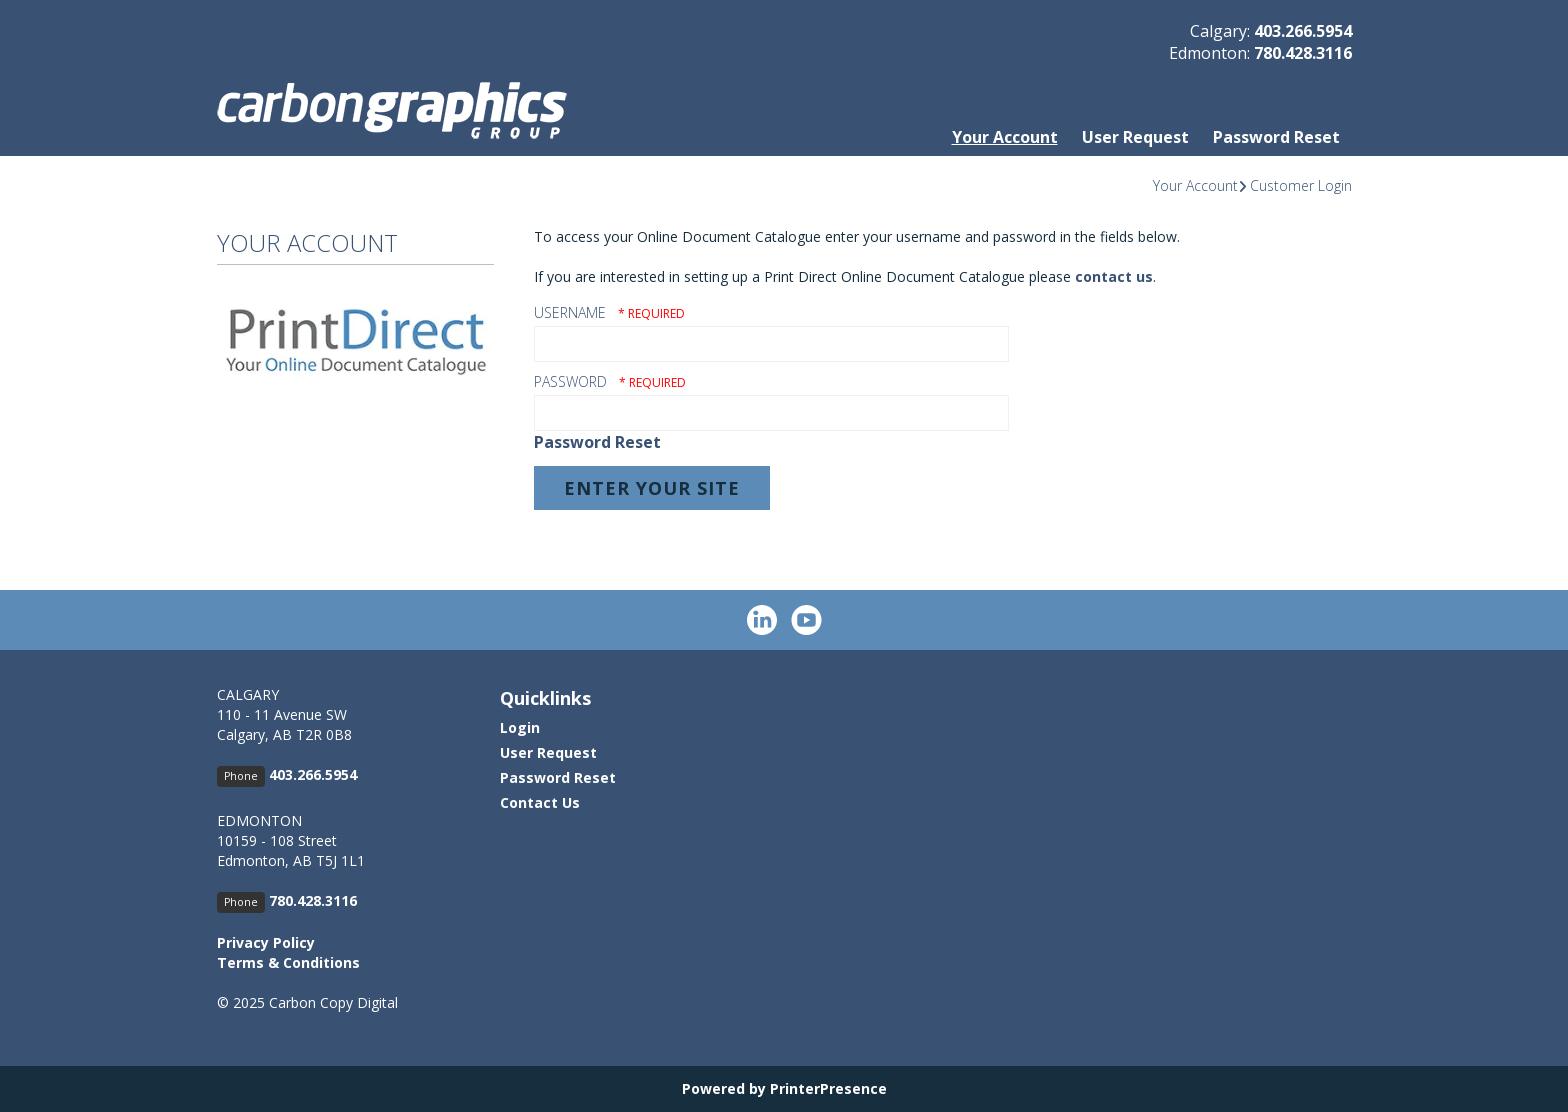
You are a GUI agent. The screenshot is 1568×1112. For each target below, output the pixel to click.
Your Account (1005, 137)
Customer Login (1301, 185)
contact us (1114, 276)
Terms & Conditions (288, 962)
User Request (1135, 137)
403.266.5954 (1303, 31)
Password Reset (1276, 137)
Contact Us (540, 802)
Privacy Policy (266, 942)
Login (520, 727)
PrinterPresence (828, 1088)
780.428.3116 (1303, 53)
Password (570, 381)
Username (570, 312)
